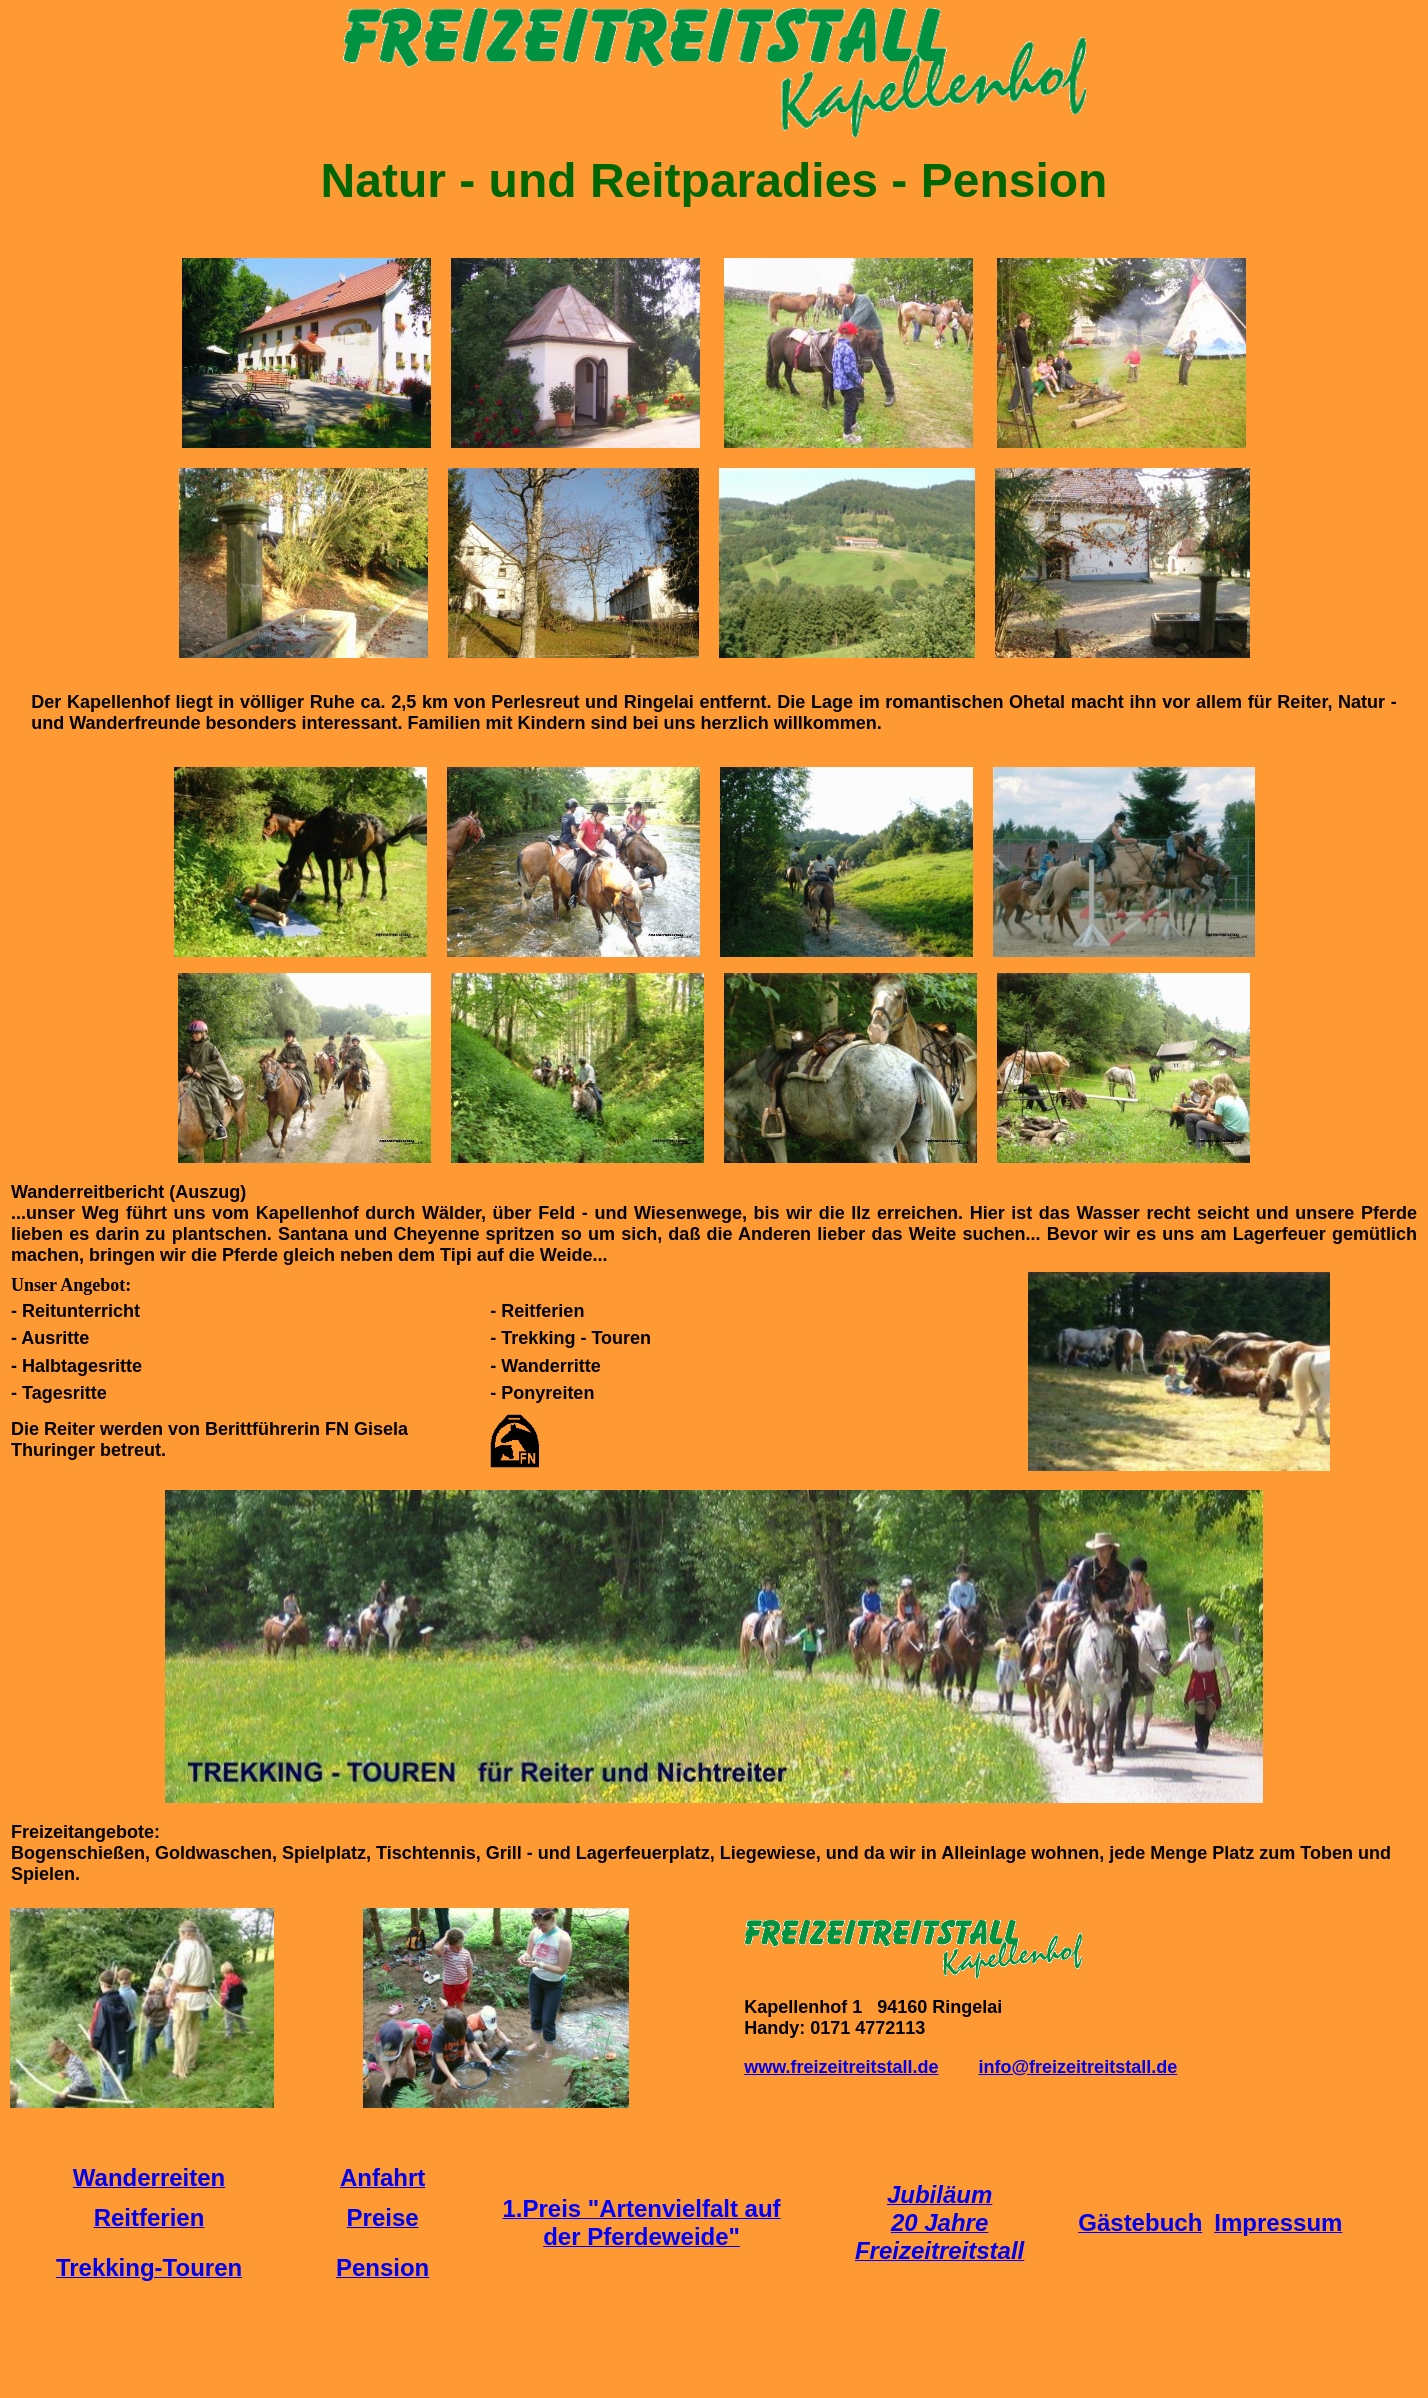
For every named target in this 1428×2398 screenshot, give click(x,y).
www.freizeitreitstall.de (841, 2067)
